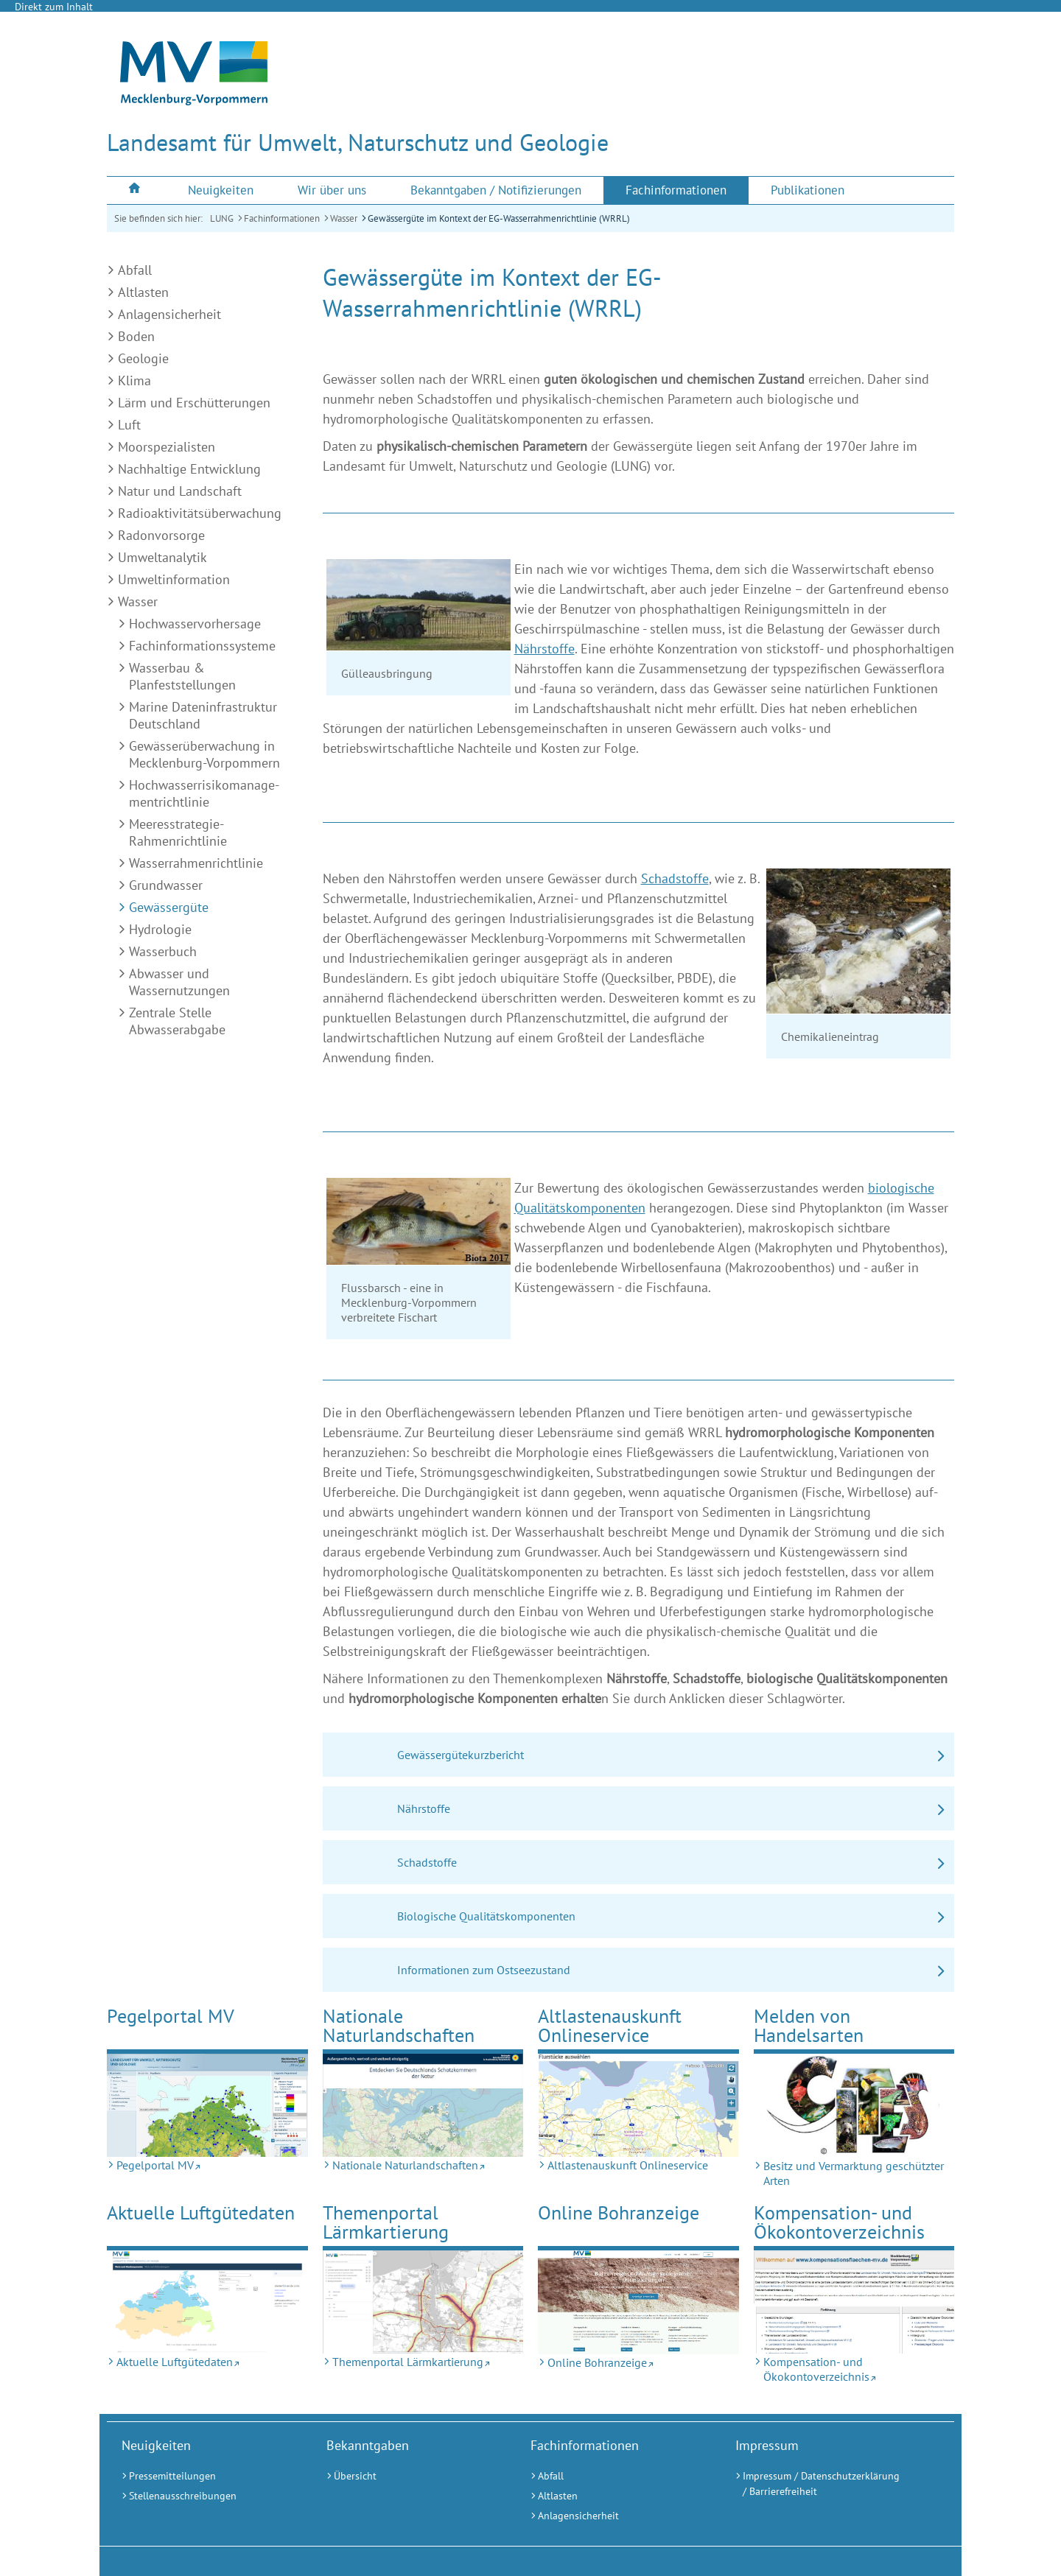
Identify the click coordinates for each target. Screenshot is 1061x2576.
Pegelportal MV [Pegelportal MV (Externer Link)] (170, 2016)
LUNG (222, 218)
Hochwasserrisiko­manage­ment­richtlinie (204, 793)
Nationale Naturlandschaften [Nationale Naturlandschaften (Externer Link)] (399, 2025)
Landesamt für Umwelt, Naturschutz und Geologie (358, 142)
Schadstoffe (675, 878)
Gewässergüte (169, 907)
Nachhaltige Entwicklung (189, 468)
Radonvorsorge (161, 535)
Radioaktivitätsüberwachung (199, 513)
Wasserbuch (163, 951)
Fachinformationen (282, 218)
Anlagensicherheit (169, 314)
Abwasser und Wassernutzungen (179, 982)
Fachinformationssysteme (202, 645)
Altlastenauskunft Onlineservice (610, 2025)
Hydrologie (160, 929)
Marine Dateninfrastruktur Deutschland (203, 715)
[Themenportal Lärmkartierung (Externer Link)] (423, 2302)
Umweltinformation (174, 579)
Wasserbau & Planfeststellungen (182, 676)
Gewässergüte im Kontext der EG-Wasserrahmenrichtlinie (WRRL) (499, 218)
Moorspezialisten (166, 446)
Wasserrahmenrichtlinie (196, 862)
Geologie (143, 358)
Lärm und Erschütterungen (194, 402)
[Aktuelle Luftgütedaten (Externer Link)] (207, 2302)
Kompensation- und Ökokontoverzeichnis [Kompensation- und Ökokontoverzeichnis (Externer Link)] (839, 2222)
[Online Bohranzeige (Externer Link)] (638, 2302)
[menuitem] (136, 190)
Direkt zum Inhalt (54, 6)
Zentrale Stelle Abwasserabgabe (177, 1021)
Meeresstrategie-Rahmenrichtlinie (178, 832)
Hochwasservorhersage (195, 623)
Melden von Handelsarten (809, 2025)
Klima (134, 380)
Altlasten (143, 292)
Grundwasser (166, 885)
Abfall (135, 270)
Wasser (343, 218)
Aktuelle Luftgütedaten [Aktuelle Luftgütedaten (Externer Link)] (201, 2212)
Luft (129, 424)
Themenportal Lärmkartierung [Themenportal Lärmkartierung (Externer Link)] (386, 2222)
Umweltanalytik (162, 557)
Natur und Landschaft (180, 490)
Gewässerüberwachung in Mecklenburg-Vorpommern (204, 754)
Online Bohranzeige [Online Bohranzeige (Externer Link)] (618, 2212)
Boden (136, 336)
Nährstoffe (544, 648)
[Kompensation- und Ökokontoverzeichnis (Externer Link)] (854, 2302)
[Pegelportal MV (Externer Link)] (207, 2105)
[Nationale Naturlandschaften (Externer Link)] (423, 2105)
